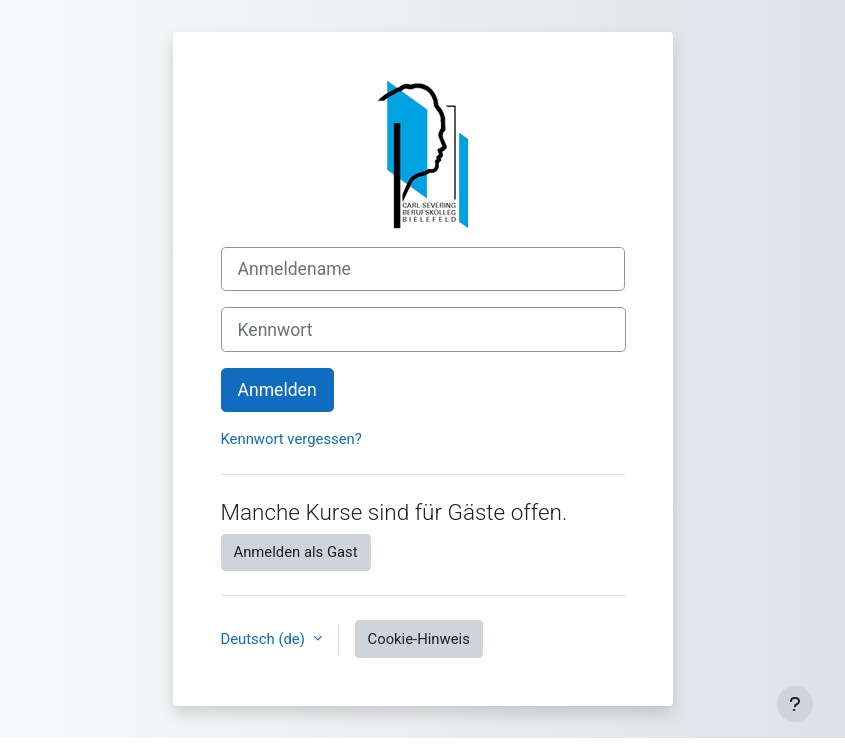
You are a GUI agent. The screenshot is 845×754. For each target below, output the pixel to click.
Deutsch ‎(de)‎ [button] (265, 639)
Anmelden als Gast (296, 552)
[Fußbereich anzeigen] (795, 704)
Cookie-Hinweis (419, 639)
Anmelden (277, 390)
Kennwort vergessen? (291, 439)
